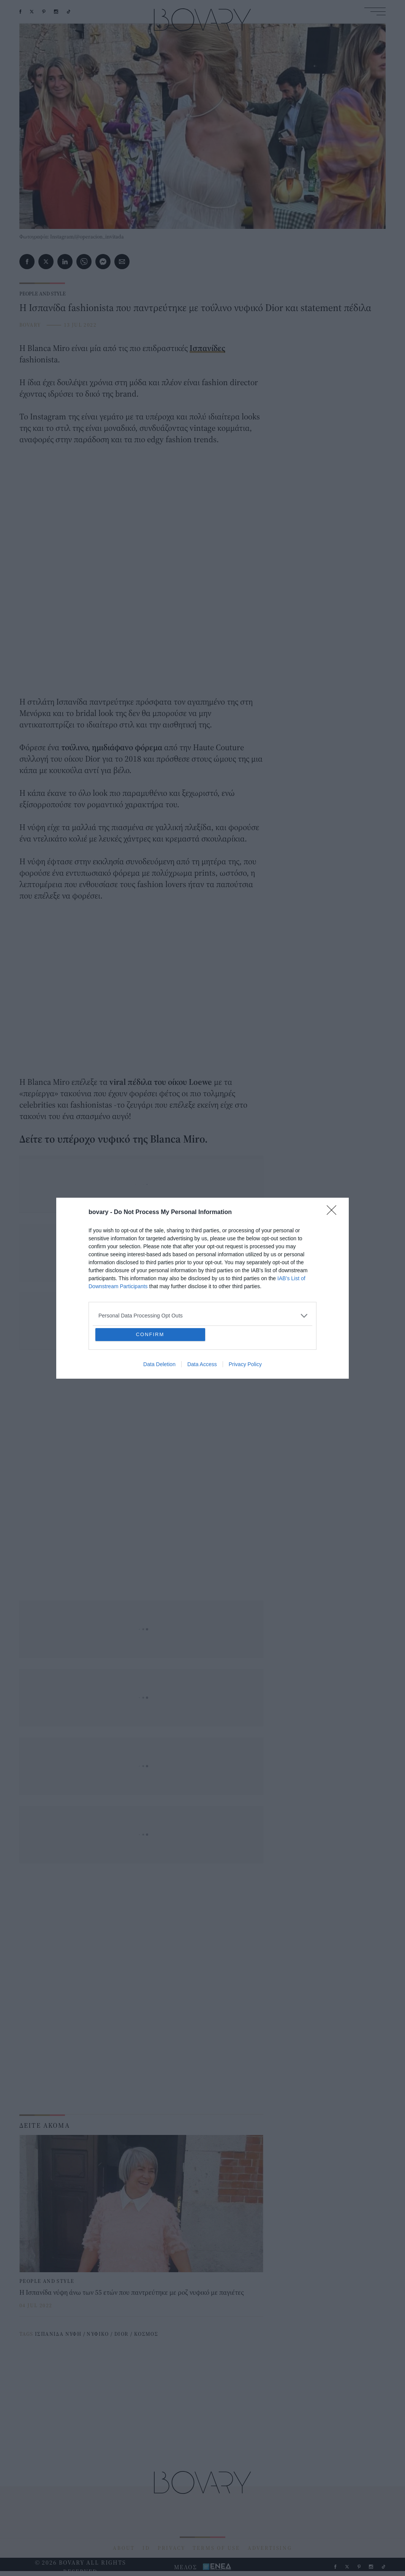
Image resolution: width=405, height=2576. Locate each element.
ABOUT (124, 2547)
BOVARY (30, 324)
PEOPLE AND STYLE (42, 293)
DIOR (121, 2333)
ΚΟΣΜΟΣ (146, 2333)
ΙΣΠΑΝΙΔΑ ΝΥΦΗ (58, 2333)
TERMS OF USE (216, 2547)
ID (146, 2547)
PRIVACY (171, 2547)
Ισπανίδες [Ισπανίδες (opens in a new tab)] (207, 348)
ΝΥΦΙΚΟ (98, 2333)
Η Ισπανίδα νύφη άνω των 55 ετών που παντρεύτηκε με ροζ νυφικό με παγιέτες (131, 2292)
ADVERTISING (270, 2547)
